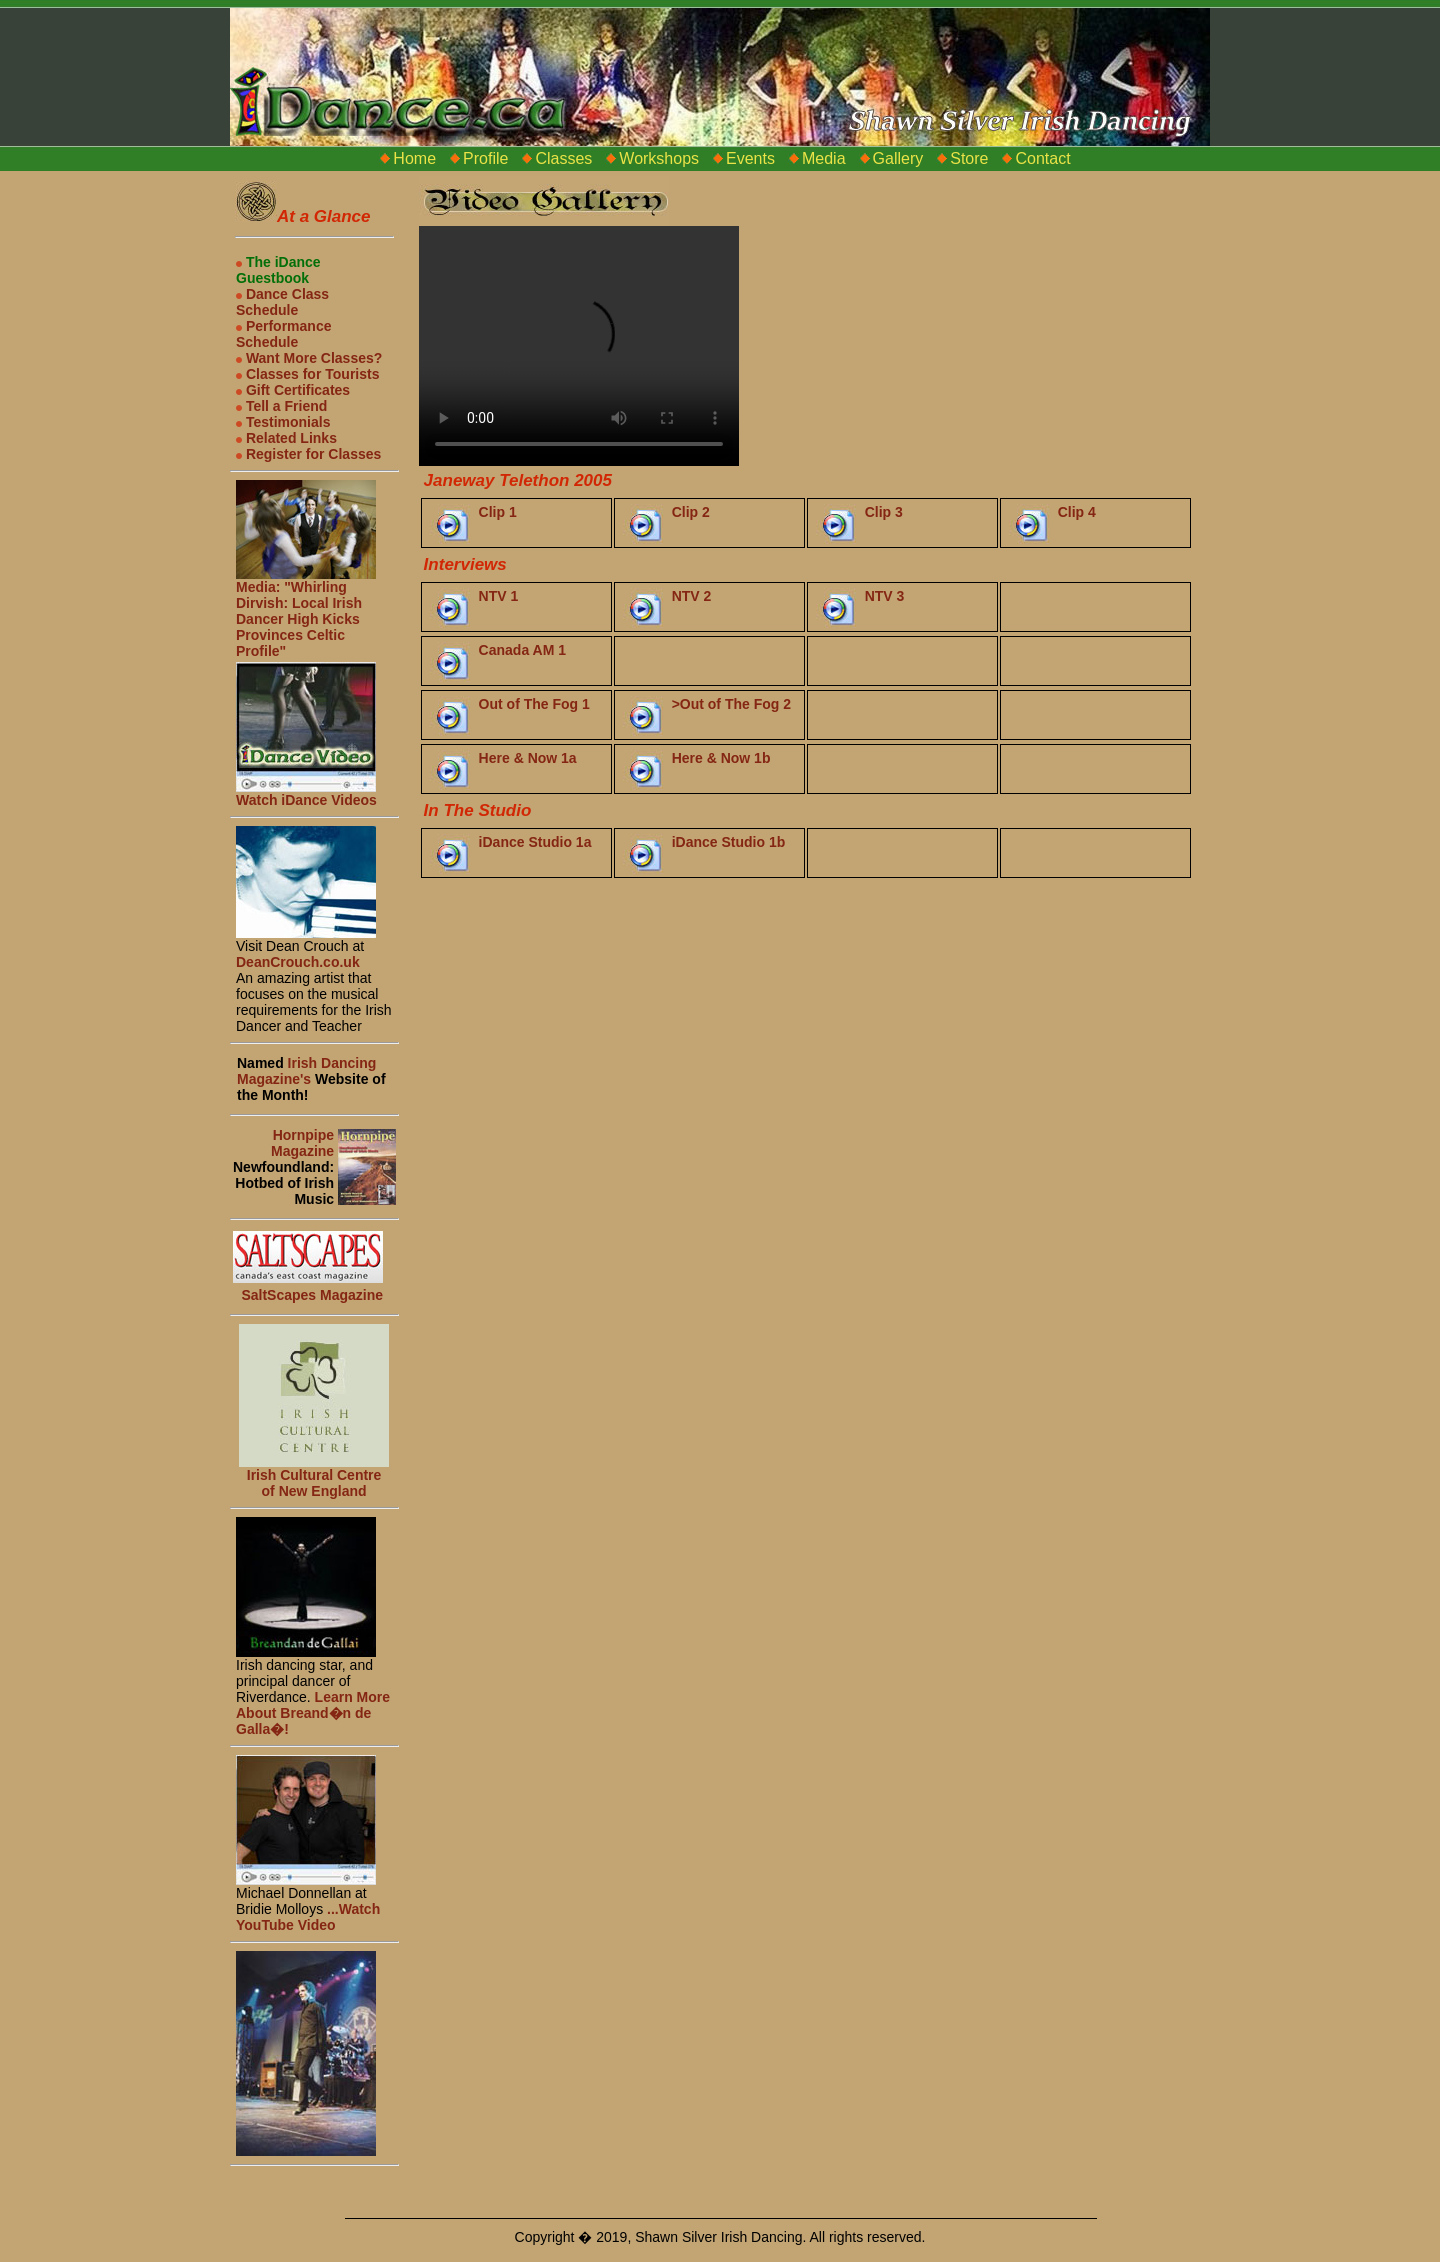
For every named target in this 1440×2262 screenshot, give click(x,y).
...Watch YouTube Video (308, 1917)
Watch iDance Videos (306, 793)
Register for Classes (308, 454)
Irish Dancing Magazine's (306, 1071)
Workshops (659, 158)
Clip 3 (884, 512)
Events (750, 158)
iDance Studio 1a (535, 842)
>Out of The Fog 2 (731, 704)
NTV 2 (692, 596)
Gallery (898, 158)
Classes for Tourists (307, 374)
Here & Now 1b (721, 758)
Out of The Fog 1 (534, 704)
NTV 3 (885, 596)
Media (824, 158)
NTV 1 (499, 596)
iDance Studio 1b (729, 842)
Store (969, 158)
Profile (485, 158)
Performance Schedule (283, 334)
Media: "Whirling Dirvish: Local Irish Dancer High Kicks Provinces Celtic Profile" (306, 612)
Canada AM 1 (522, 650)
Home (414, 158)
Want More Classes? (309, 358)
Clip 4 (1077, 512)
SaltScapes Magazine (312, 1295)
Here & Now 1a (528, 758)
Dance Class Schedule (282, 302)
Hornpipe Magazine (302, 1143)
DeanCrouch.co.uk (298, 962)
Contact (1042, 158)
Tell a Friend (281, 406)
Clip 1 (498, 512)
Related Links (286, 438)
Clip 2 (691, 512)
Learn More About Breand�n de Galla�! (313, 1713)
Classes (563, 158)
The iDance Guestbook (278, 270)
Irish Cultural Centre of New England (314, 1483)
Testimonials (283, 422)
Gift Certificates (293, 390)
